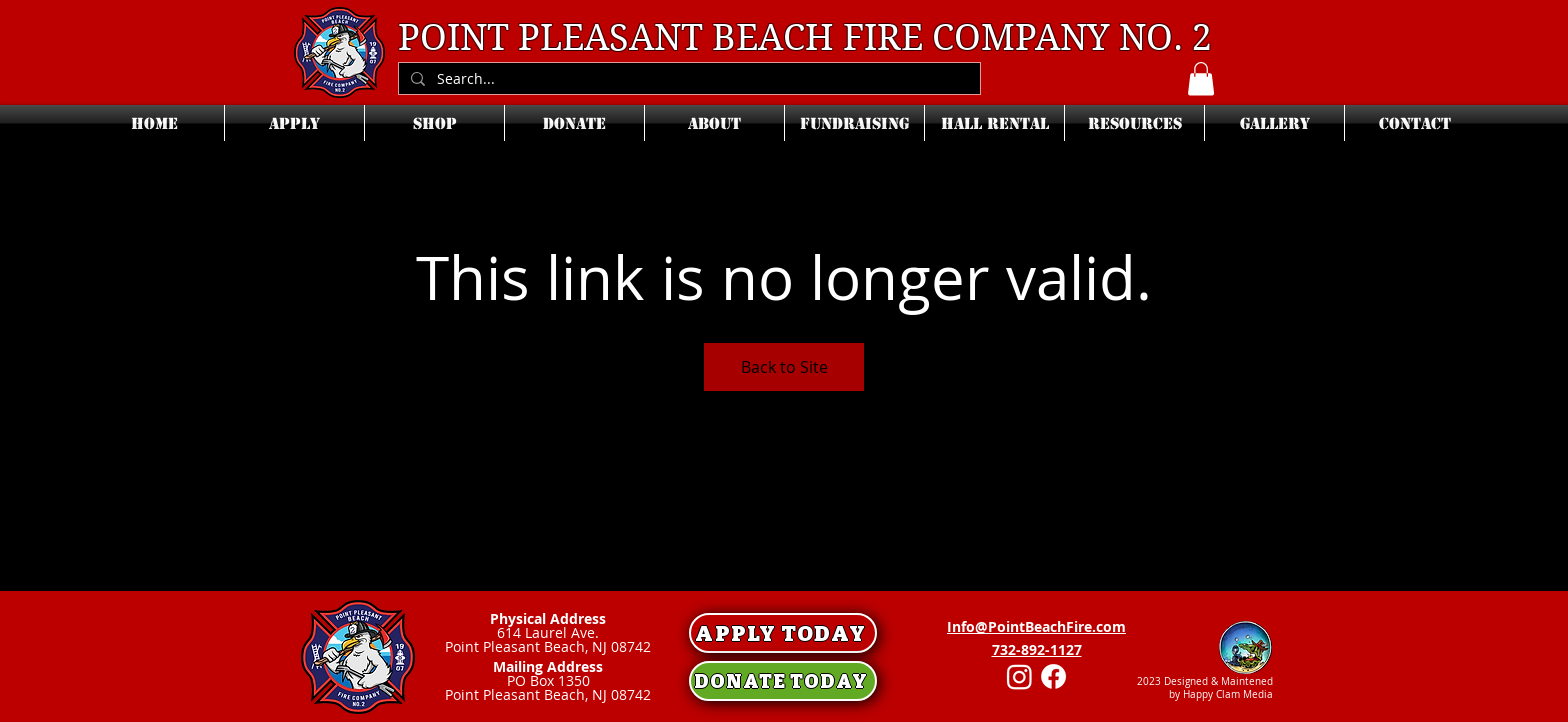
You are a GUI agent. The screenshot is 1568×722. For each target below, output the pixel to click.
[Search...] (687, 79)
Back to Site (784, 367)
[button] (1201, 78)
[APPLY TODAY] (783, 633)
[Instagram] (1019, 676)
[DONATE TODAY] (783, 681)
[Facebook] (1053, 676)
